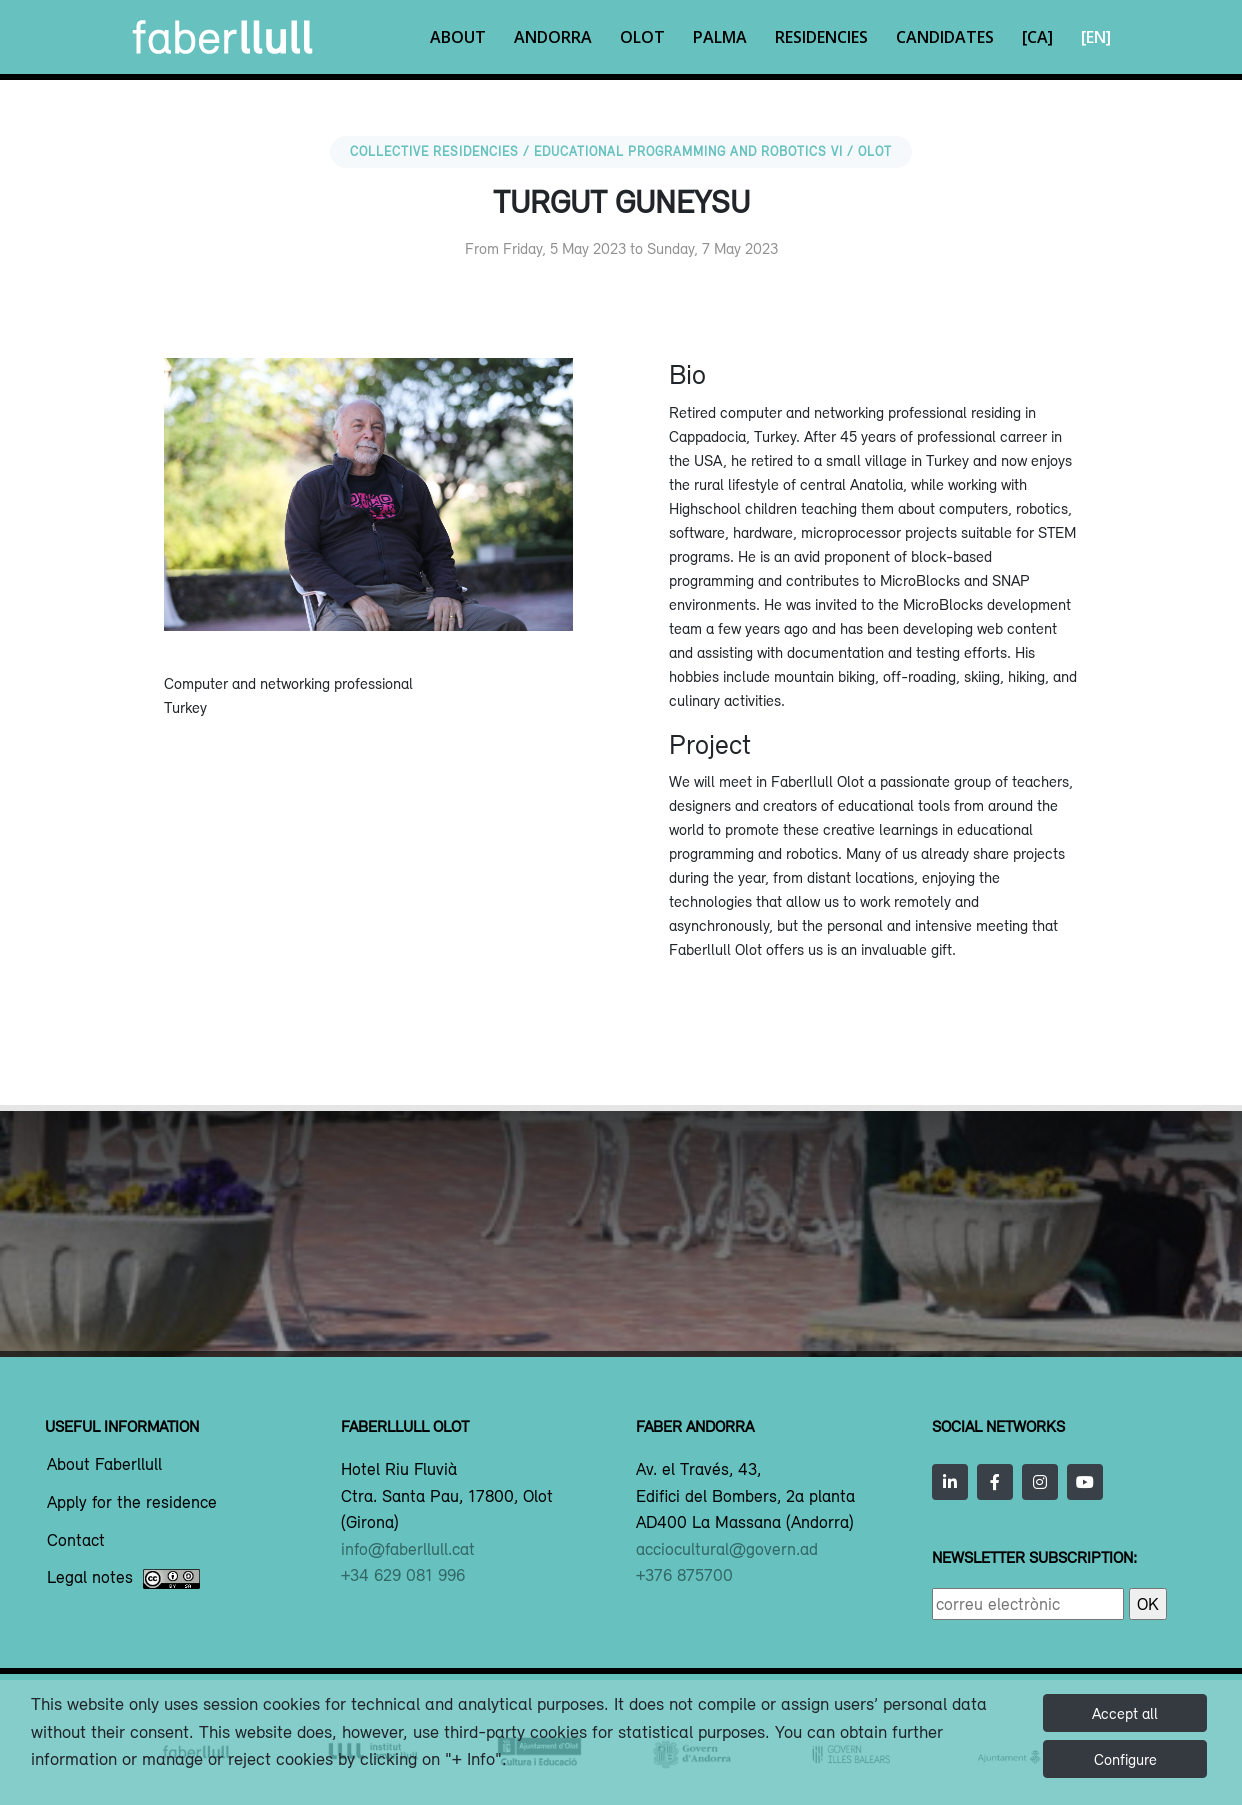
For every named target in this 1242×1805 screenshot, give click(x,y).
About (458, 37)
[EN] (1096, 37)
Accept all (1125, 1713)
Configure (1125, 1759)
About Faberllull (104, 1465)
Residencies (821, 37)
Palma (720, 37)
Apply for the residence (132, 1503)
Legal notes (123, 1579)
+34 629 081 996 (403, 1575)
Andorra (553, 37)
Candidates (945, 37)
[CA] (1037, 37)
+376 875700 (684, 1575)
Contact (76, 1541)
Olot (642, 37)
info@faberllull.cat (408, 1549)
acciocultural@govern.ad (727, 1549)
